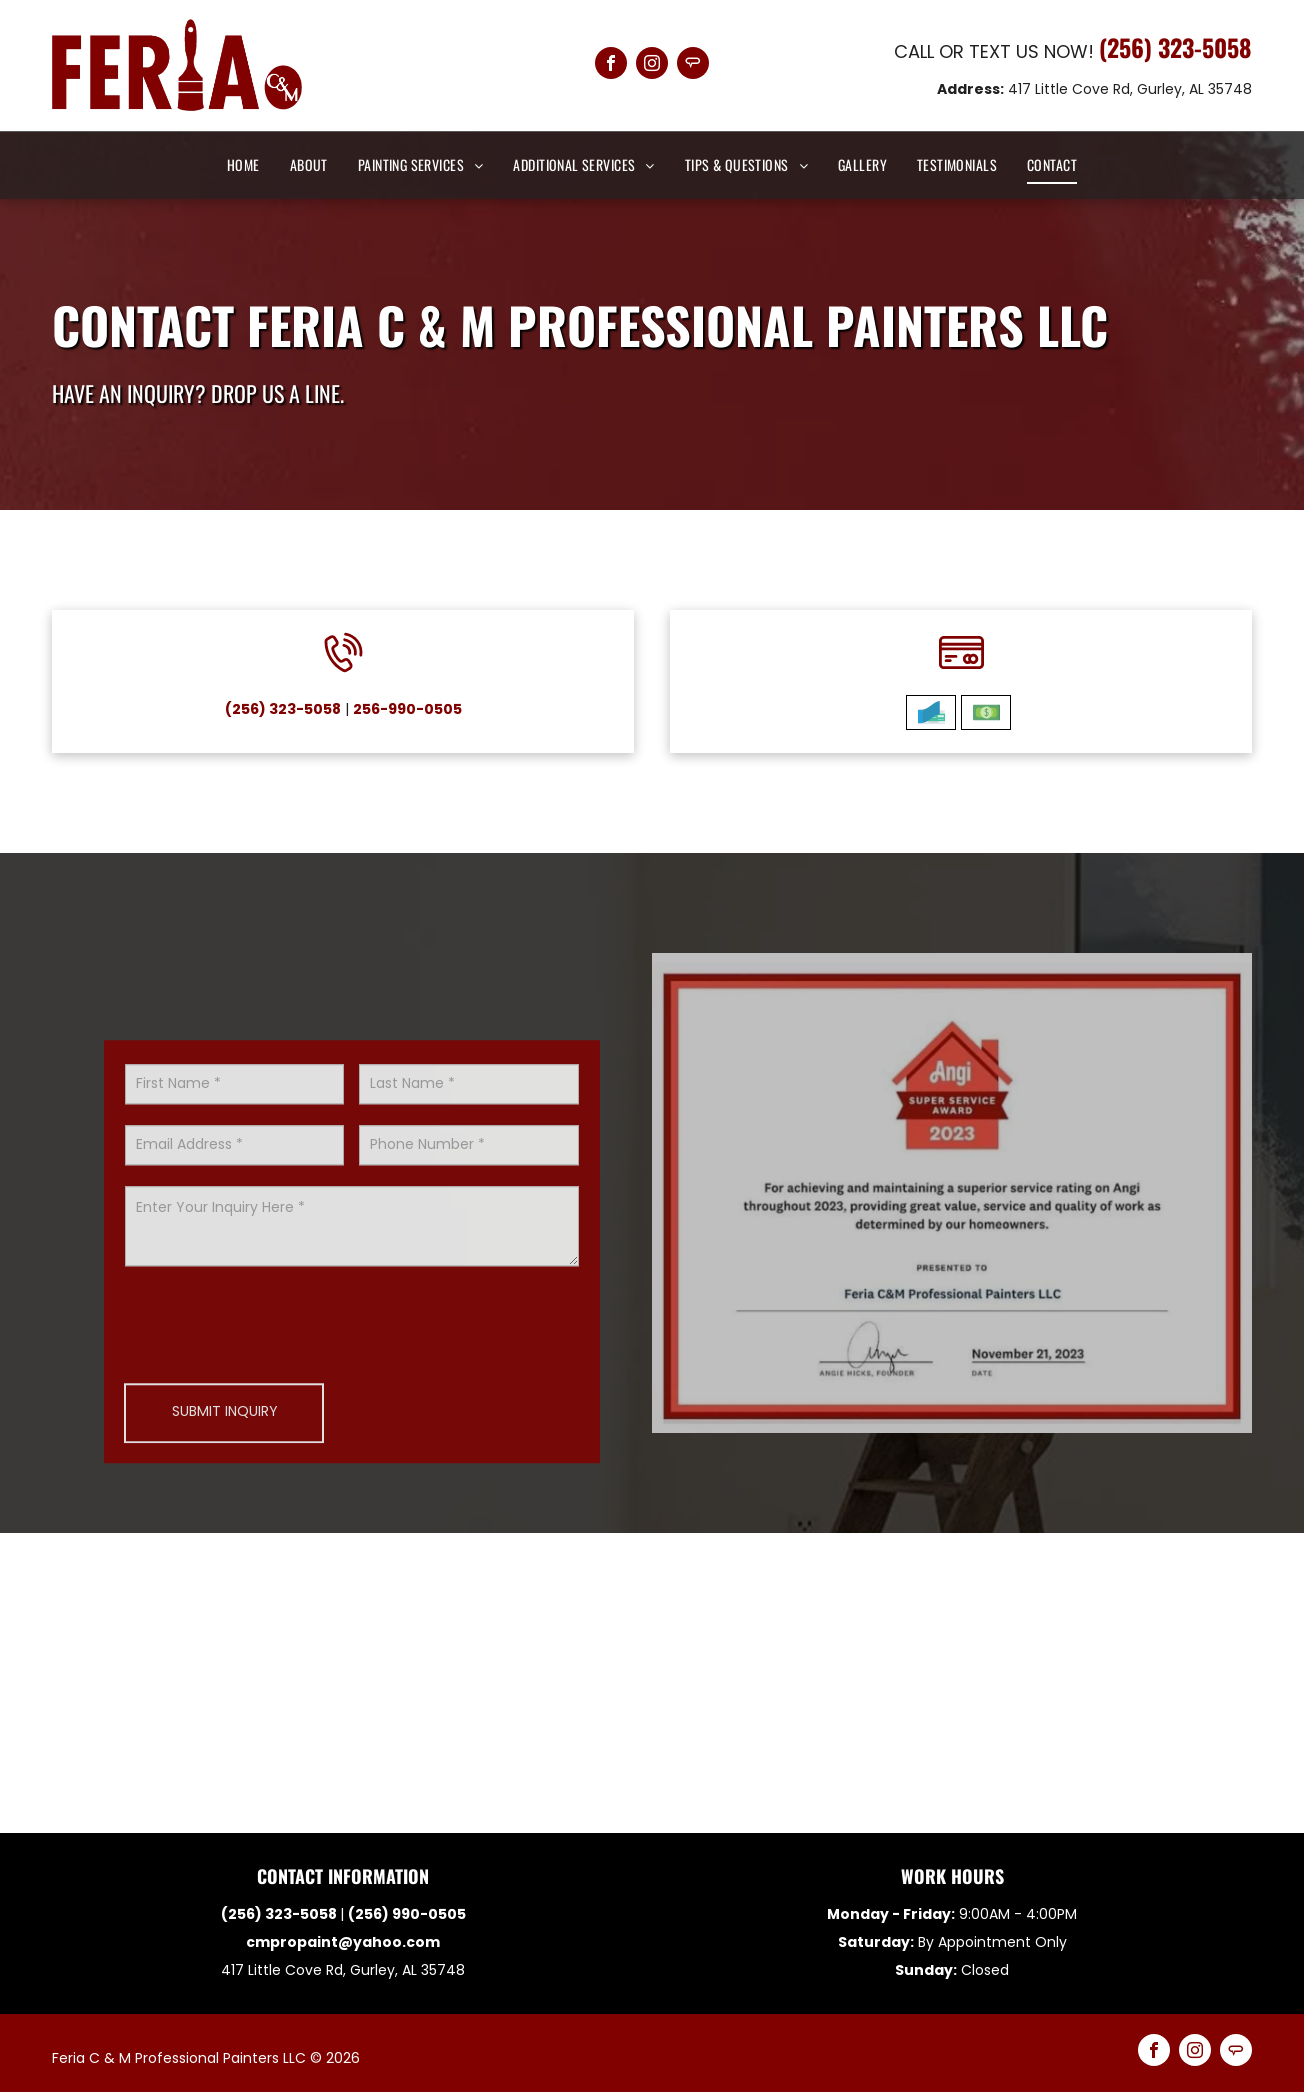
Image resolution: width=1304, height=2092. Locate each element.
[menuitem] (243, 165)
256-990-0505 (368, 709)
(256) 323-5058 (1175, 47)
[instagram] (652, 65)
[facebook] (611, 65)
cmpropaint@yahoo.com (343, 1942)
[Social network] (693, 65)
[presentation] (277, 1471)
